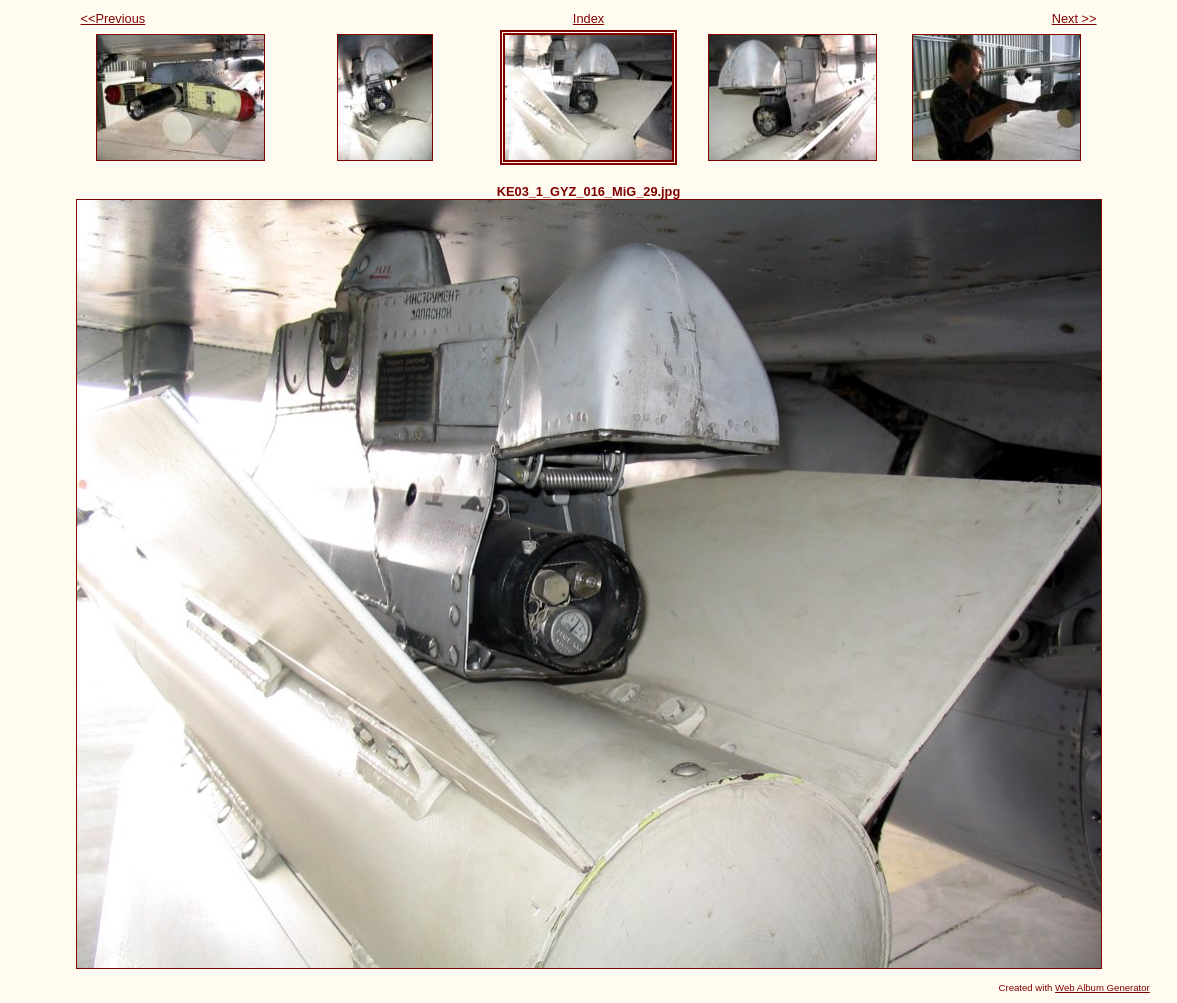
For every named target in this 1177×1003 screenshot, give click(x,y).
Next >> (1074, 18)
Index (588, 18)
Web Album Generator (1102, 987)
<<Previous (113, 18)
